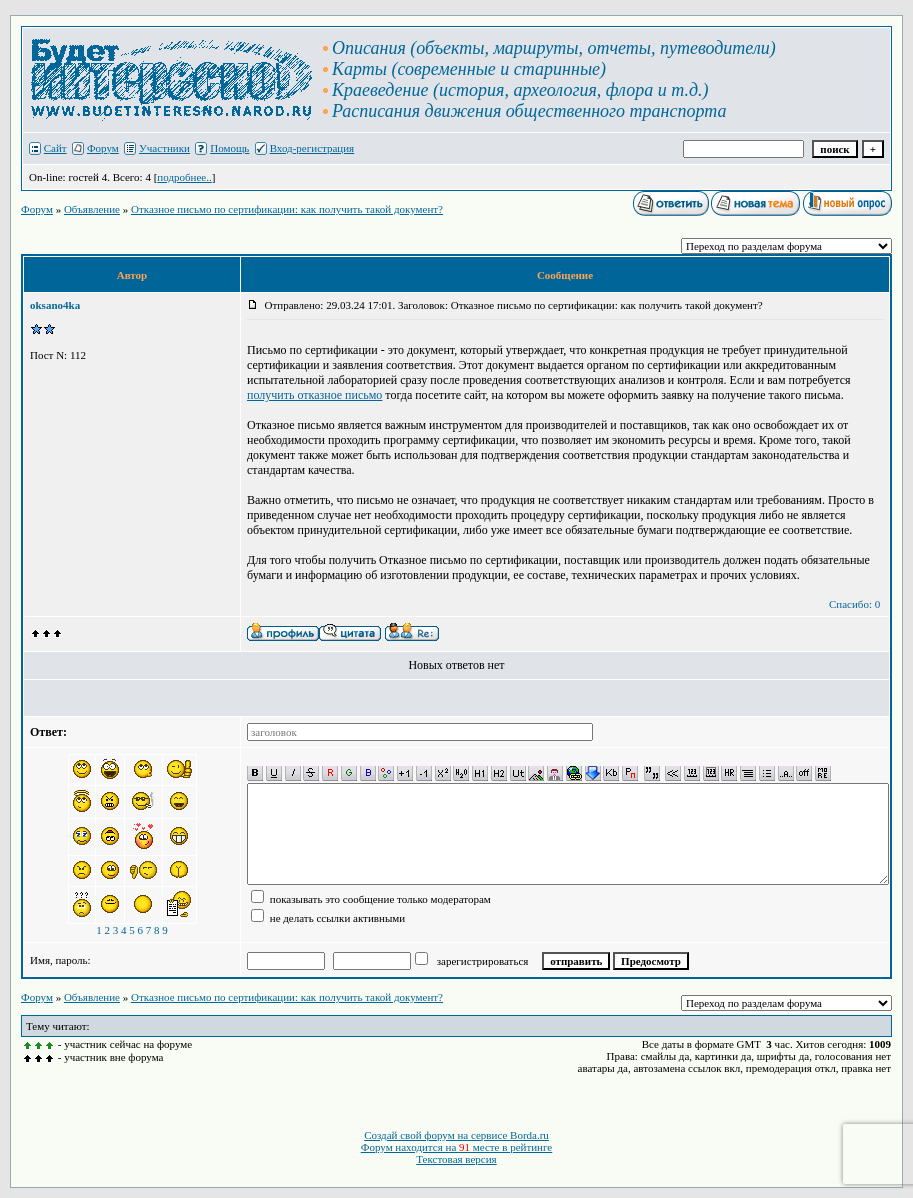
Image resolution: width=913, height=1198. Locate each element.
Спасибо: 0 (854, 604)
